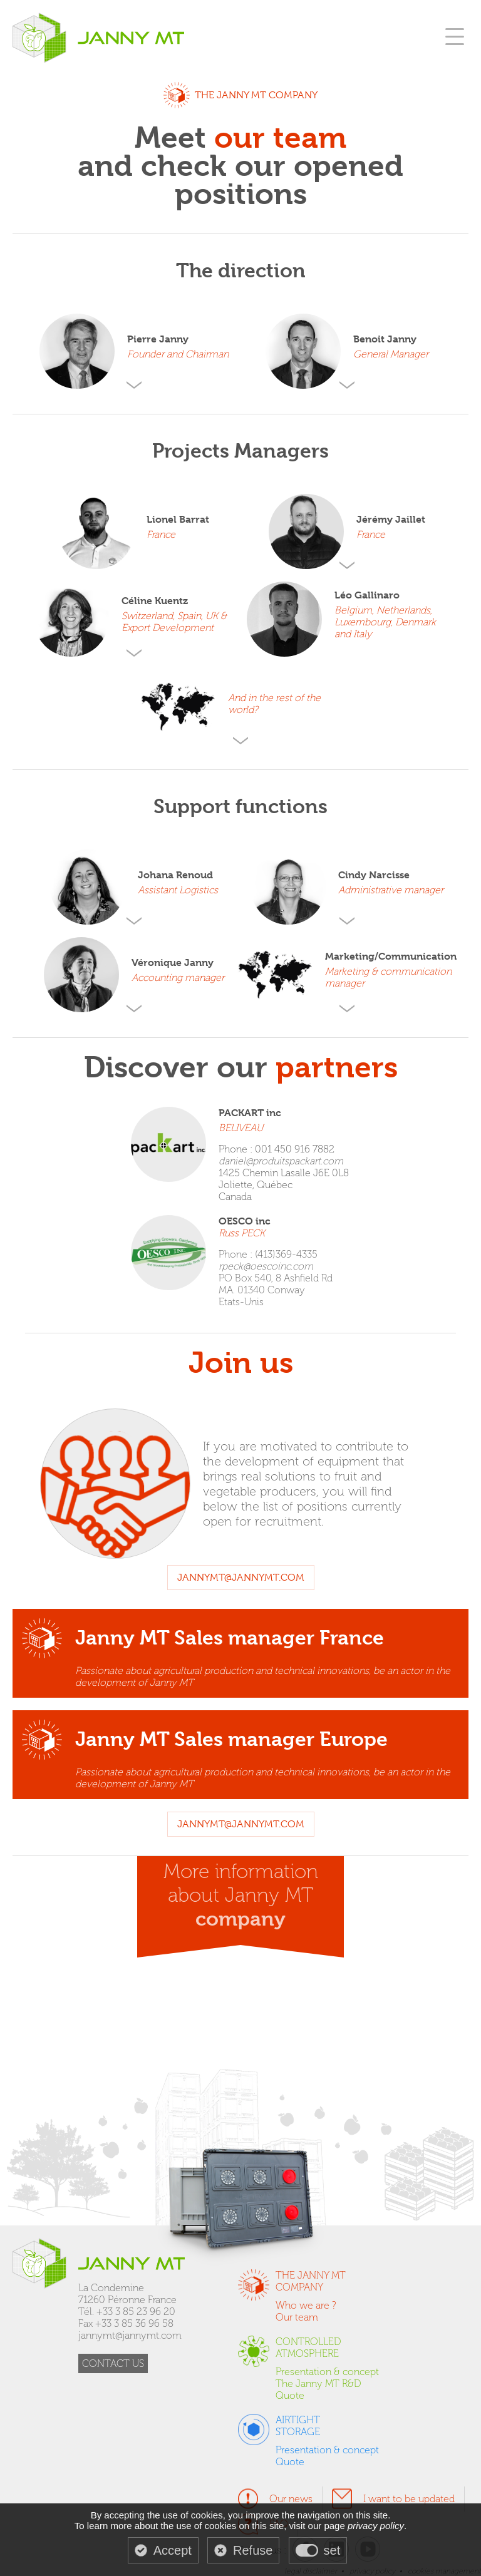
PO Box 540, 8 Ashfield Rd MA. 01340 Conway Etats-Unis (276, 1290)
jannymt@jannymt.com (240, 1577)
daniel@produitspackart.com (281, 1161)
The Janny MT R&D (318, 2383)
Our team (297, 2317)
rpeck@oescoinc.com (266, 1266)
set (332, 2550)
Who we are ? (306, 2305)
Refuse (252, 2550)
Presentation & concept (327, 2372)
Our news (291, 2499)
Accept (172, 2550)
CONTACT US (113, 2363)
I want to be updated (409, 2499)
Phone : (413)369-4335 (268, 1254)
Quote (290, 2395)
